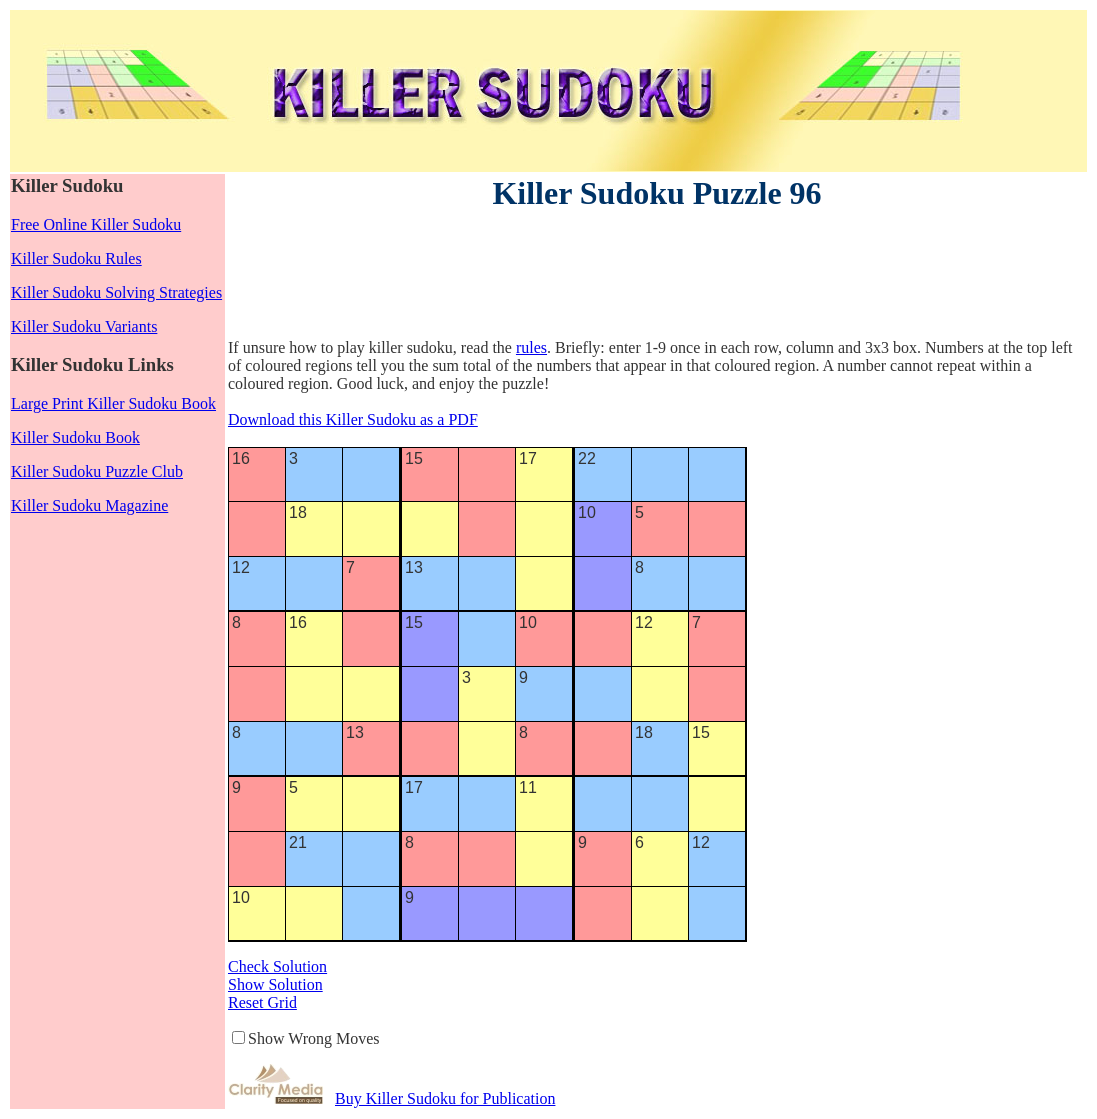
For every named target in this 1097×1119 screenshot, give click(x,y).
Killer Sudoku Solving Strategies (116, 292)
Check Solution (277, 966)
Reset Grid (262, 1002)
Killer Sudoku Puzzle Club (97, 471)
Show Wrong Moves (314, 1038)
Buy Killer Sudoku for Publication (445, 1098)
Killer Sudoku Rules (76, 258)
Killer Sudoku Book (75, 437)
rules (531, 347)
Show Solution (275, 984)
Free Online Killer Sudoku (96, 224)
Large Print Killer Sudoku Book (113, 403)
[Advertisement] (592, 278)
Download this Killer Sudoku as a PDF (353, 419)
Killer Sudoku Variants (84, 326)
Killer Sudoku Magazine (89, 505)
